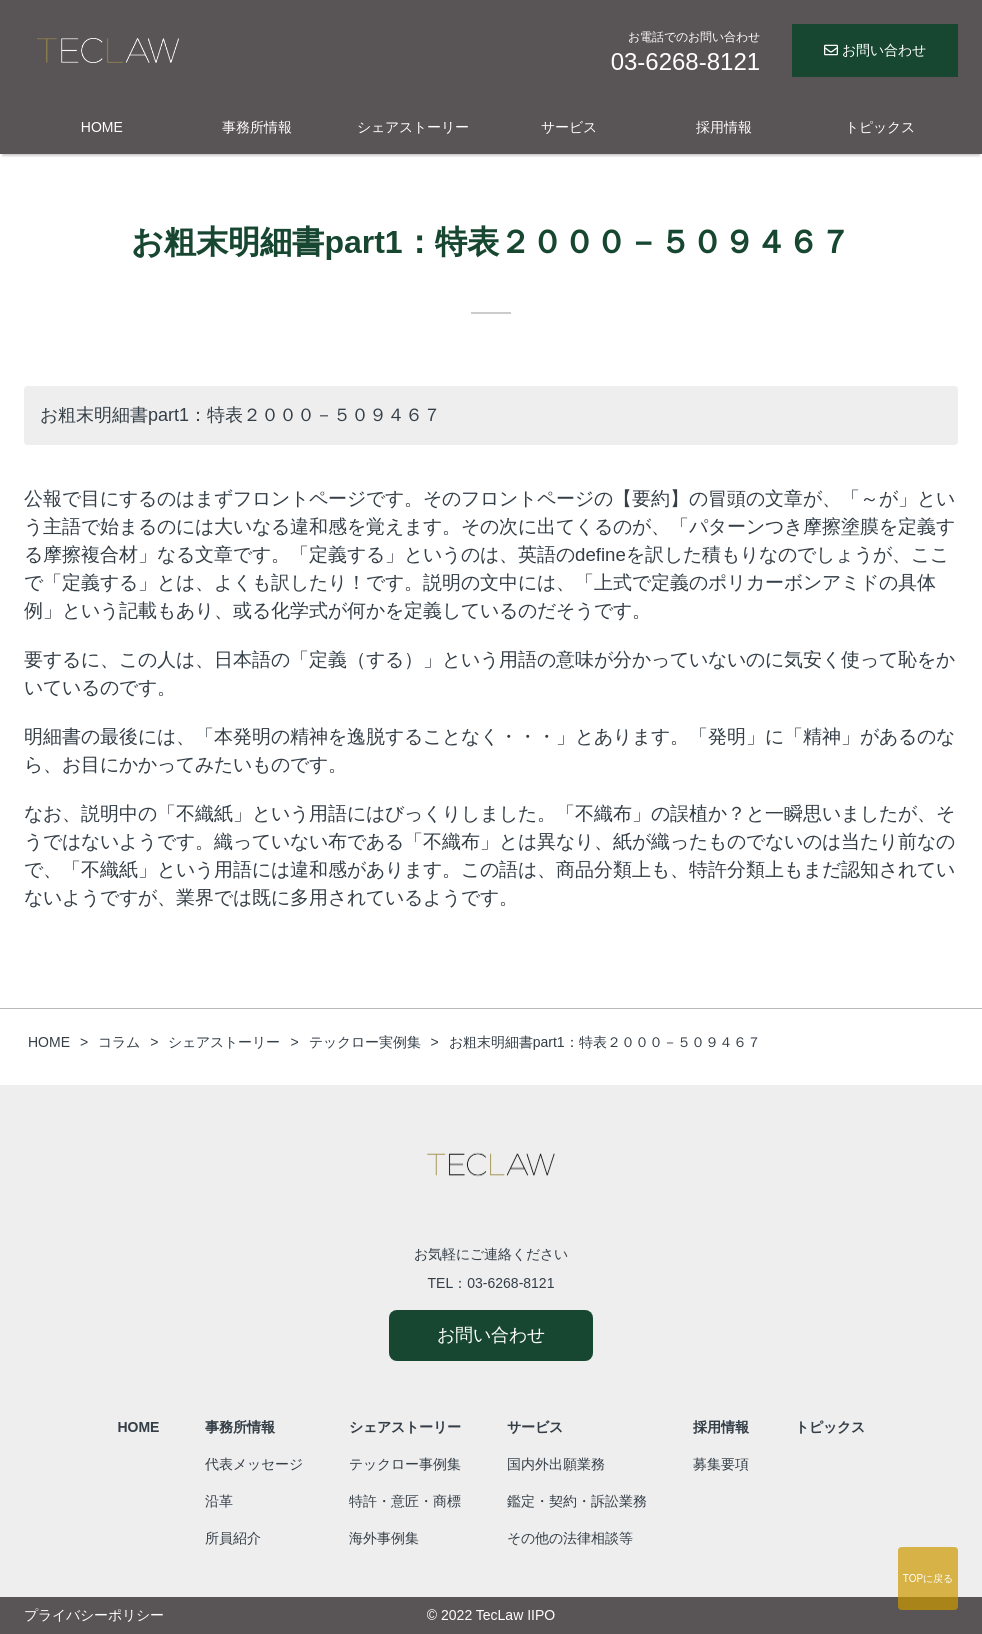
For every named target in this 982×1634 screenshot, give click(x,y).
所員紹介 (233, 1538)
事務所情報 (257, 127)
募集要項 (721, 1464)
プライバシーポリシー (94, 1615)
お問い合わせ (875, 50)
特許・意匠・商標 (405, 1501)
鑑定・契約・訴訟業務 (577, 1501)
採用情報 (724, 127)
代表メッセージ (254, 1464)
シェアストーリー (413, 127)
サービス (569, 127)
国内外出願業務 (556, 1464)
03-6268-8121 (510, 1283)
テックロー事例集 (405, 1464)
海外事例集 (384, 1538)
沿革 (219, 1501)
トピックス (880, 127)
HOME (102, 127)
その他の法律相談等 (570, 1538)
